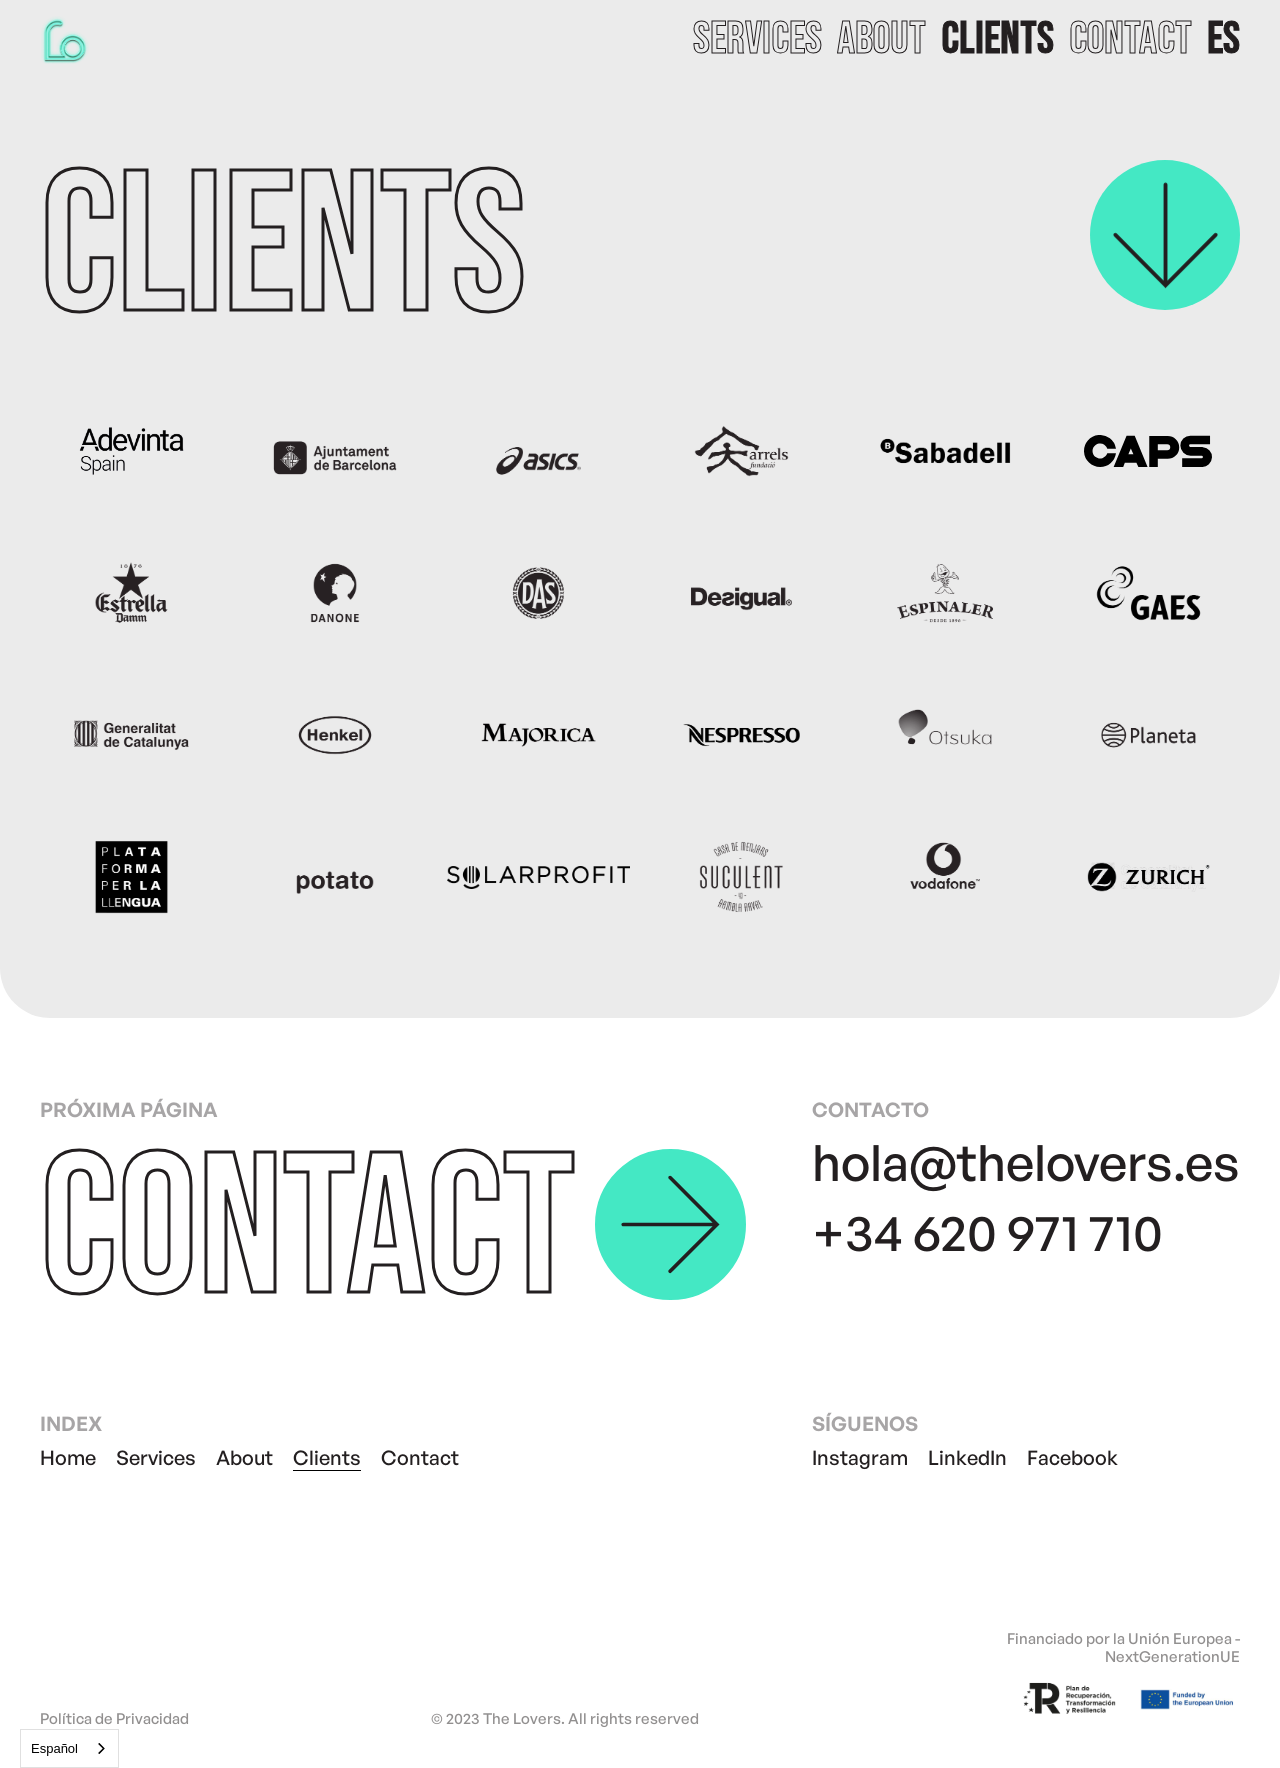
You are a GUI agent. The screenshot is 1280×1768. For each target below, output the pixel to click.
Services (156, 1457)
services (757, 40)
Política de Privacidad (114, 1719)
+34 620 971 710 (987, 1231)
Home (68, 1457)
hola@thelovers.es (1026, 1161)
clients (997, 40)
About (244, 1457)
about (881, 40)
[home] (65, 40)
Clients (327, 1457)
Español (54, 1748)
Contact (420, 1457)
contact (1130, 40)
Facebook (1072, 1457)
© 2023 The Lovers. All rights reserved (565, 1719)
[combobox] (69, 1748)
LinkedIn (967, 1457)
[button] (1223, 40)
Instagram (860, 1457)
